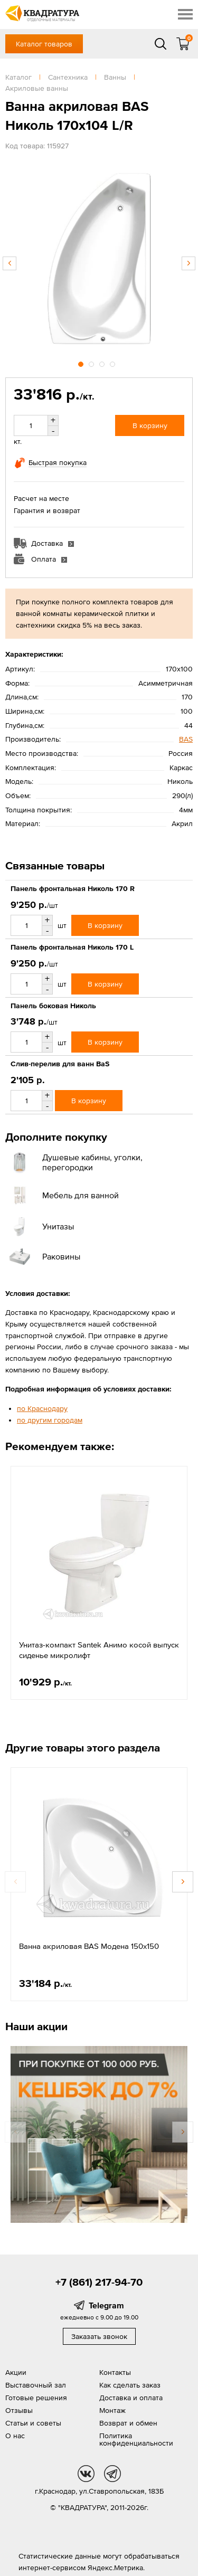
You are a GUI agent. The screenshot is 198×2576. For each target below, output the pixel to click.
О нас (15, 2435)
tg (112, 2473)
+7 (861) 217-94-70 (99, 2282)
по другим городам (49, 1420)
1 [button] (82, 362)
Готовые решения (36, 2397)
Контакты (115, 2372)
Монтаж (112, 2410)
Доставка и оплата (131, 2397)
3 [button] (103, 362)
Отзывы (19, 2410)
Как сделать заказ (130, 2385)
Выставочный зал (35, 2385)
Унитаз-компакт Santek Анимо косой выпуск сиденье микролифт (99, 1650)
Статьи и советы (33, 2423)
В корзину (150, 425)
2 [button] (92, 362)
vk (86, 2473)
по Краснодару (42, 1408)
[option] (99, 258)
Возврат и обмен (128, 2423)
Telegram (106, 2305)
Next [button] (188, 263)
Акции (15, 2372)
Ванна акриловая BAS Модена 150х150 (89, 1946)
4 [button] (113, 362)
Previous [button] (9, 263)
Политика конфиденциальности (136, 2439)
